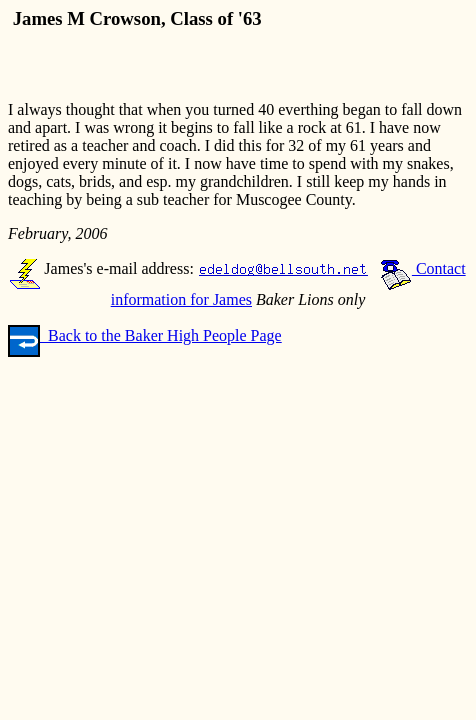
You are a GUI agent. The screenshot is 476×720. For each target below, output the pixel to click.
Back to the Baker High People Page (145, 335)
